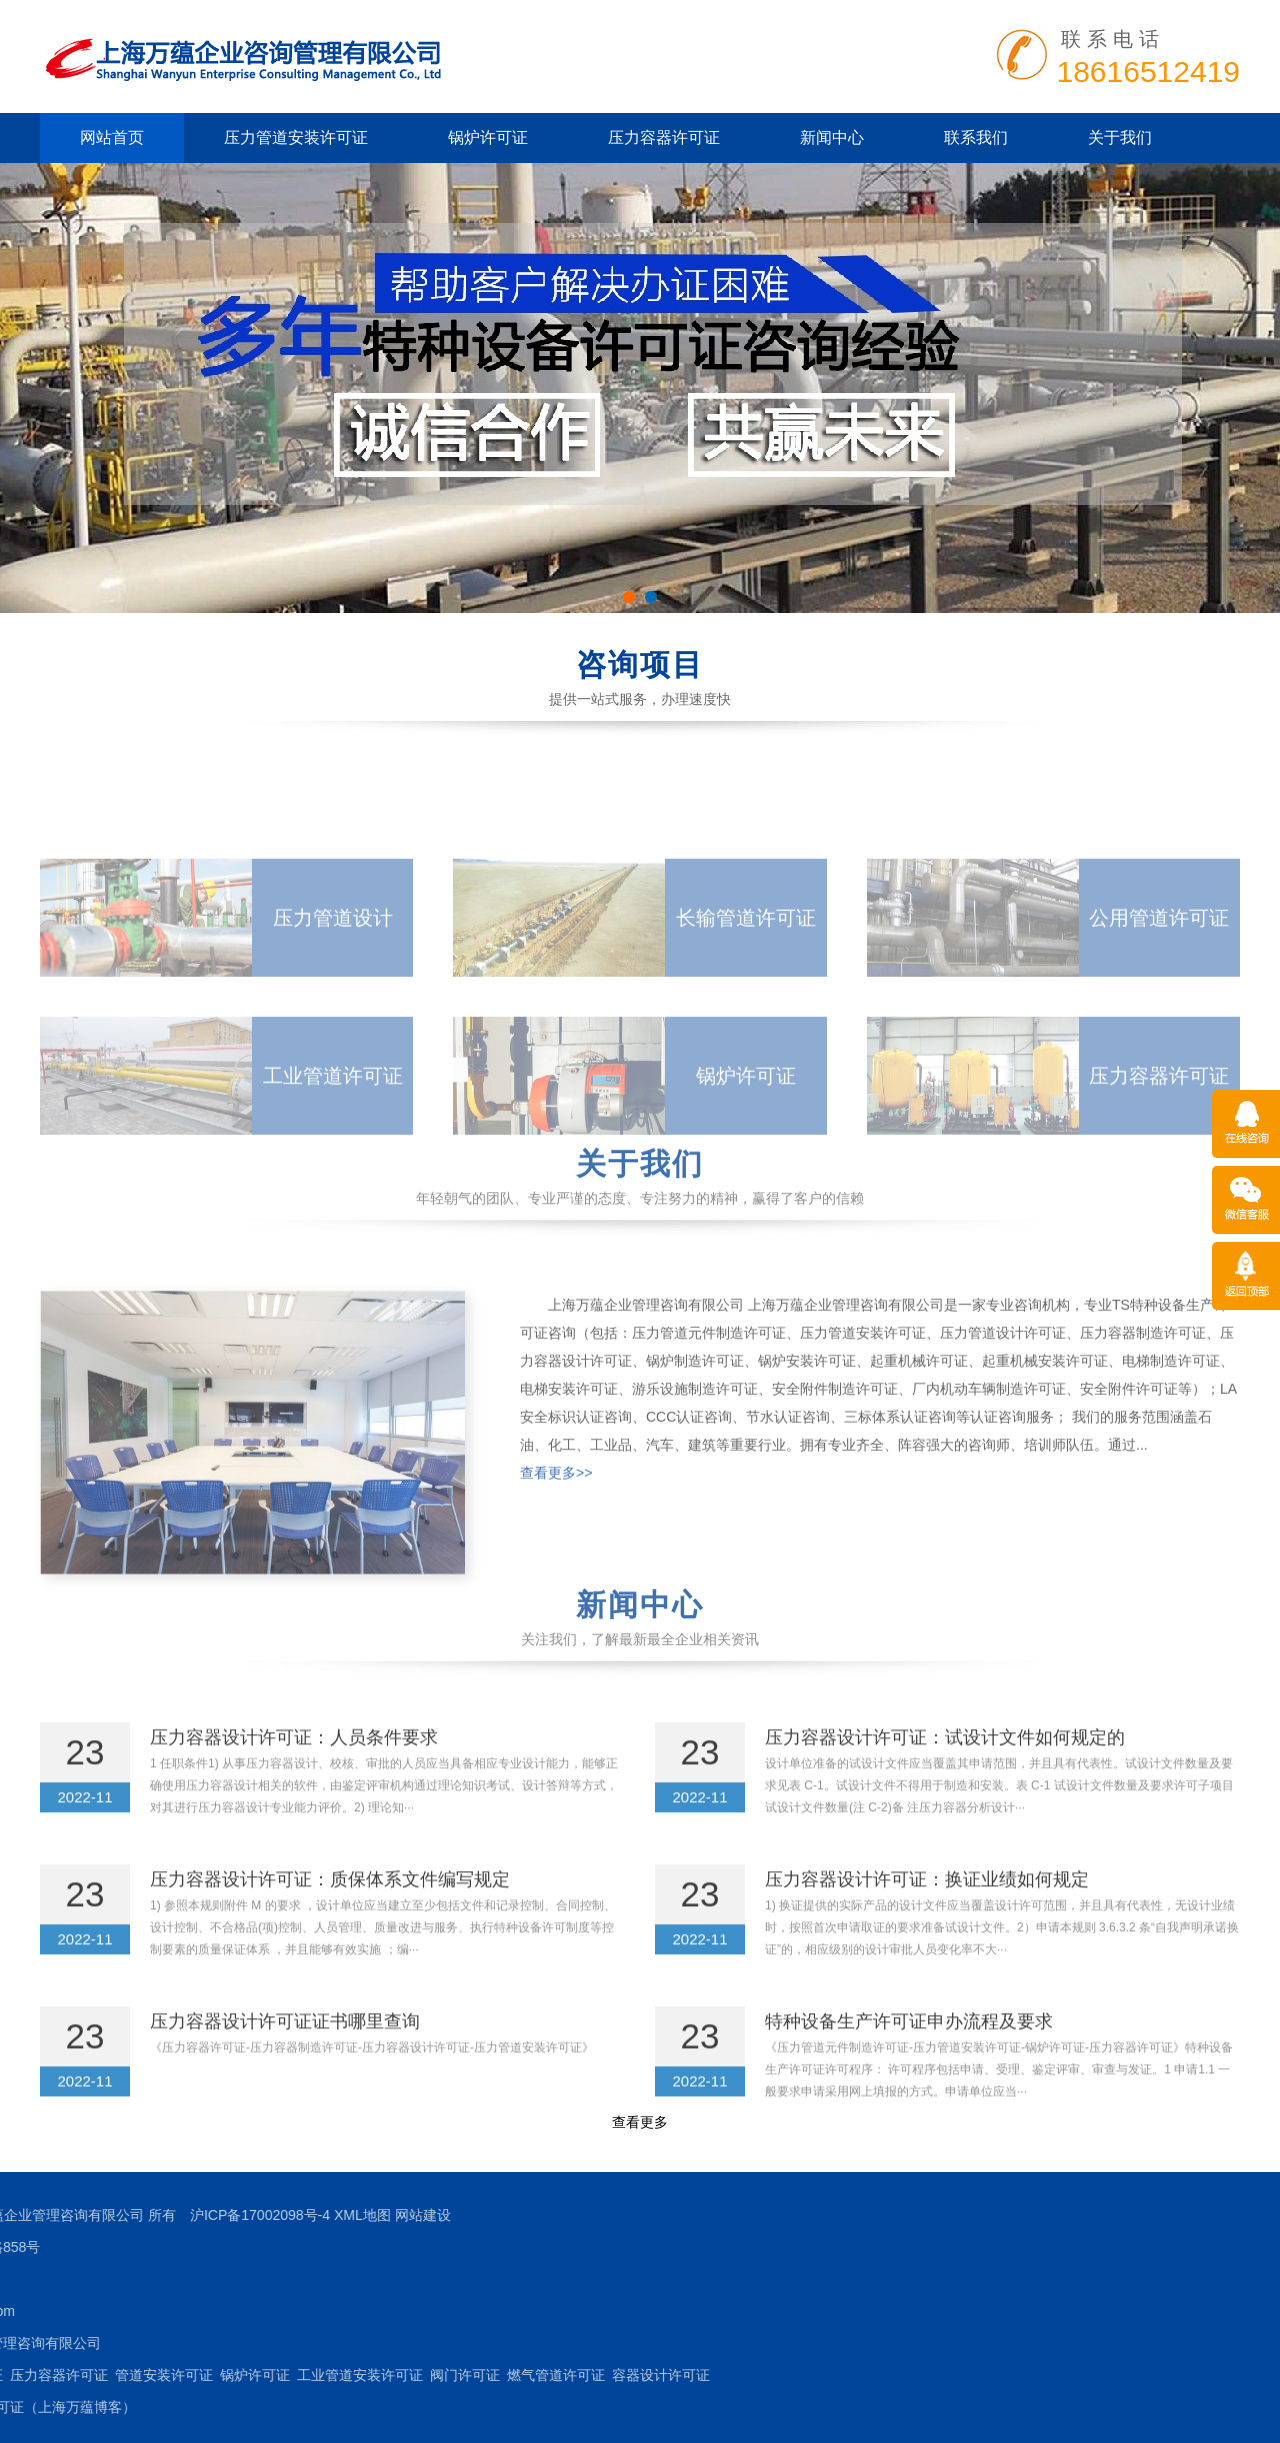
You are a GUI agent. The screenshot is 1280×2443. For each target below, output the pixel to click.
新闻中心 (832, 137)
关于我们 (1120, 137)
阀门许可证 (117, 2375)
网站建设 (74, 2215)
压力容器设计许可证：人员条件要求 (294, 1774)
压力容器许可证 (664, 137)
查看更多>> (556, 1585)
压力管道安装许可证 (296, 137)
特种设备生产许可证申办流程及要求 (909, 2058)
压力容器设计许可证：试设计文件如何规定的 (945, 1774)
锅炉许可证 (488, 137)
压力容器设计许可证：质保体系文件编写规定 (330, 1916)
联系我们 (976, 137)
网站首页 (112, 137)
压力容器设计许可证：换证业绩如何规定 (927, 1916)
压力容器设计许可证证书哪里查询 (285, 2058)
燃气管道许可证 (208, 2375)
